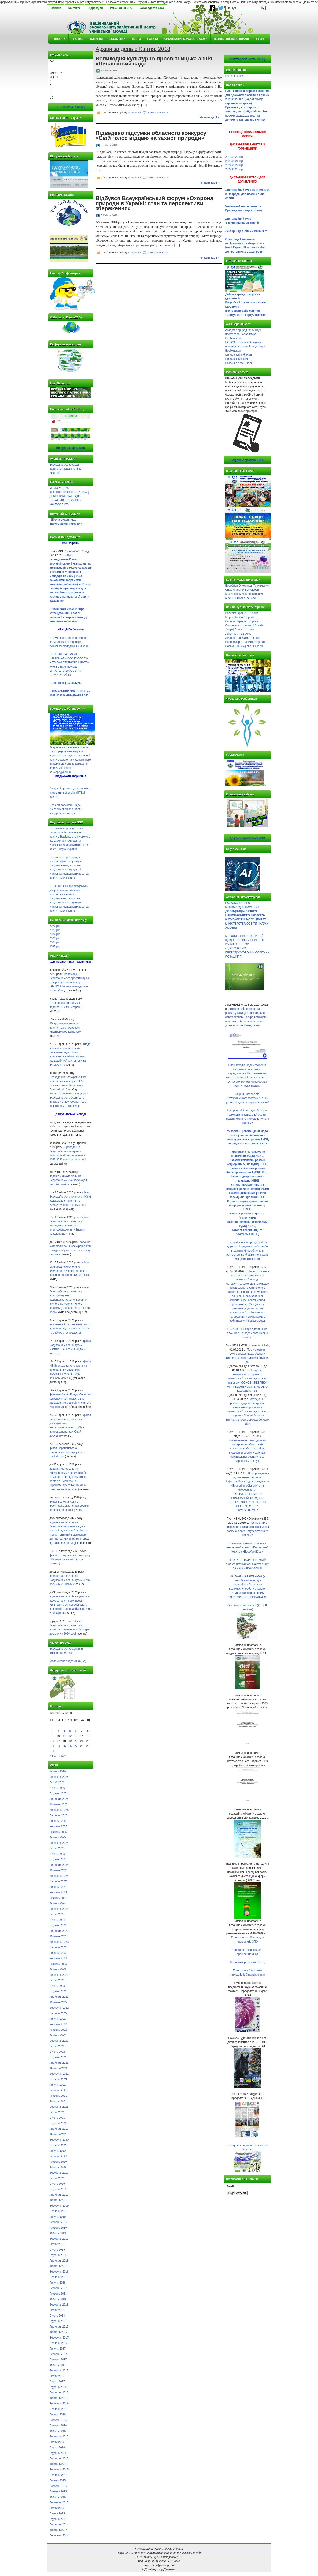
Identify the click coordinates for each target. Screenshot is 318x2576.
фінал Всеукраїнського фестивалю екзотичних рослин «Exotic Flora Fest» (69, 1506)
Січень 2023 (57, 1985)
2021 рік (55, 930)
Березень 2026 (59, 1777)
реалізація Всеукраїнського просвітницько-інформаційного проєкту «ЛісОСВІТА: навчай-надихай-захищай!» (70, 982)
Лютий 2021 (57, 2112)
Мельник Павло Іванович (241, 598)
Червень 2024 (58, 1892)
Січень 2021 (57, 2117)
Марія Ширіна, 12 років (239, 617)
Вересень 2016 (59, 2403)
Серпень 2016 (58, 2409)
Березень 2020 (59, 2172)
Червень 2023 (58, 1958)
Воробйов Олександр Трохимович (247, 585)
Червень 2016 (58, 2420)
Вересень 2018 (59, 2271)
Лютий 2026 (57, 1782)
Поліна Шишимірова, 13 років (244, 646)
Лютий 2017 (57, 2376)
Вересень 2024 (59, 1875)
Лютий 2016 (57, 2442)
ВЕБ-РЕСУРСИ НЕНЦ (71, 107)
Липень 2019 (58, 2216)
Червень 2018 (58, 2288)
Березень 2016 (59, 2436)
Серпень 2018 (58, 2277)
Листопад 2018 (59, 2260)
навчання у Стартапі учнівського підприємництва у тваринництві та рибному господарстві (70, 1328)
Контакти (74, 8)
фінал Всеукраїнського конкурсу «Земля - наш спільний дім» (70, 1345)
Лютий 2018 (57, 2310)
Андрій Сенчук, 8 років (239, 629)
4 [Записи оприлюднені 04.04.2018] (64, 1731)
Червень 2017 (58, 2354)
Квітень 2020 (58, 2167)
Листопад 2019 (59, 2194)
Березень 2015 (59, 2502)
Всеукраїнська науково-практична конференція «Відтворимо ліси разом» (66, 1027)
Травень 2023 (58, 1963)
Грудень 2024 (58, 1859)
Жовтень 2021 (59, 2068)
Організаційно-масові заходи (185, 39)
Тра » (62, 1755)
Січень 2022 (57, 2051)
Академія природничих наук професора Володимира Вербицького (243, 334)
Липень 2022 (58, 2018)
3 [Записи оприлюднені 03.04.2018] (58, 1731)
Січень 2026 (57, 1788)
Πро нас (77, 39)
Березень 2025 (59, 1843)
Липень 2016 (58, 2414)
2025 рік (55, 946)
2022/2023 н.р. (234, 169)
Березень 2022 (59, 2040)
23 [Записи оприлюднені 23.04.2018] (52, 1746)
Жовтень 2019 (59, 2200)
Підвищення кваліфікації (231, 39)
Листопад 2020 (59, 2128)
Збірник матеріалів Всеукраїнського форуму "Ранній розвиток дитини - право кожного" (247, 1098)
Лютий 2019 (57, 2244)
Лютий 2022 (57, 2046)
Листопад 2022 (59, 1996)
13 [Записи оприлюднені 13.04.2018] (75, 1736)
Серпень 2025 (58, 1815)
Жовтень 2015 (59, 2464)
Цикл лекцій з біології (239, 354)
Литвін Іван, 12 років (238, 633)
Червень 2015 (58, 2486)
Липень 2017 (58, 2348)
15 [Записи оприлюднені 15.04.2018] (87, 1736)
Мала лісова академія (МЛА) (68, 1661)
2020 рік (55, 926)
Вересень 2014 (59, 2535)
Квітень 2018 (58, 2299)
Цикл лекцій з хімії (237, 358)
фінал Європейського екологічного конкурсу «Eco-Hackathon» (67, 1452)
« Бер (53, 1755)
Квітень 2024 (58, 1903)
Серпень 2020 (58, 2145)
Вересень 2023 (59, 1941)
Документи (117, 39)
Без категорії (134, 112)
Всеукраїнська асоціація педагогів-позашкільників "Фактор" (65, 469)
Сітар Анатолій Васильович (242, 589)
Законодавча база (152, 8)
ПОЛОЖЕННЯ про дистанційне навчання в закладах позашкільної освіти (247, 1333)
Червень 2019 (58, 2222)
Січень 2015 (57, 2513)
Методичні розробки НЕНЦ (247, 1962)
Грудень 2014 (58, 2519)
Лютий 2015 (57, 2508)
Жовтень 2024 (59, 1870)
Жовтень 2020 (59, 2134)
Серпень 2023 (58, 1947)
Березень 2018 (59, 2304)
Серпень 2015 (58, 2475)
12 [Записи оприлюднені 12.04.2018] (70, 1736)
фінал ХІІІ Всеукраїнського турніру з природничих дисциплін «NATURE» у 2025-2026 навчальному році (70, 1370)
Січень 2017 (57, 2381)
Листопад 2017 (59, 2326)
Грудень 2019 (58, 2189)
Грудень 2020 (58, 2123)
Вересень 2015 (59, 2469)
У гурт (260, 39)
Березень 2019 (59, 2238)
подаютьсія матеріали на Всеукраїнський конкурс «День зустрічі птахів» (69, 1180)
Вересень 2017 (59, 2337)
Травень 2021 (58, 2095)
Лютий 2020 (57, 2178)
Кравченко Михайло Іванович (244, 593)
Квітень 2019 (58, 2233)
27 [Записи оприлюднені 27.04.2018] (75, 1746)
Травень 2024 (58, 1897)
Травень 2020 (58, 2161)
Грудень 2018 (58, 2255)
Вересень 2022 (59, 2007)
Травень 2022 (58, 2029)
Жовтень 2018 (59, 2266)
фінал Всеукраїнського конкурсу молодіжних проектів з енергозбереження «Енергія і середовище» (70, 1225)
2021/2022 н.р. (234, 165)
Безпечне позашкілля (239, 363)
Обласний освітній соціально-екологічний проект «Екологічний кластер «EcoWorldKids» (247, 1547)
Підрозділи (95, 8)
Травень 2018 (58, 2293)
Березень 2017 (59, 2370)
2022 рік (55, 934)
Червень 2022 (58, 2024)
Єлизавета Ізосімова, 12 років (244, 625)
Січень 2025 (57, 1854)
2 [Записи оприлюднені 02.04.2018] (52, 1731)
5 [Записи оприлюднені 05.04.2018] (70, 1731)
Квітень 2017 (58, 2365)
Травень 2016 (58, 2425)
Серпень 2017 (58, 2343)
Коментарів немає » (158, 112)
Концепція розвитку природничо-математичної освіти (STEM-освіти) (70, 792)
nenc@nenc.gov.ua (163, 2565)
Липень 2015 (58, 2480)
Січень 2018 (57, 2315)
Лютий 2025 (57, 1848)
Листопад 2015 (59, 2458)
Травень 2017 (58, 2359)
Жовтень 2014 (59, 2530)
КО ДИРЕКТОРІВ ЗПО (70, 447)
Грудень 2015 (58, 2453)
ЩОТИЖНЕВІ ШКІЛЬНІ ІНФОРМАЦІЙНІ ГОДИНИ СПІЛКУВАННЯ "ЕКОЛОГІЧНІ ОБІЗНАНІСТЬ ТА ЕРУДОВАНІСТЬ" (247, 1502)
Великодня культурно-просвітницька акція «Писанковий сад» (154, 61)
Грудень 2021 (58, 2057)
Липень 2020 (58, 2150)
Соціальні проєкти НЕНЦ (247, 459)
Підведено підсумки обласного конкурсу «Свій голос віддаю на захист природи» (151, 135)
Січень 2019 (57, 2249)
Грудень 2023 (58, 1925)
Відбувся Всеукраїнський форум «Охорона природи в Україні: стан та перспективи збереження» (154, 203)
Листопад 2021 (59, 2062)
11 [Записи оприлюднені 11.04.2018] (64, 1736)
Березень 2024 (59, 1908)
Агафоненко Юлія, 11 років (242, 637)
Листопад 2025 (59, 1799)
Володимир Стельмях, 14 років (245, 642)
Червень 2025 (58, 1826)
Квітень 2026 (58, 1771)
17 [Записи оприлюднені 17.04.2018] (58, 1741)
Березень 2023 (59, 1974)
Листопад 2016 (59, 2392)
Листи (136, 39)
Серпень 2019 (58, 2211)
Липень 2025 (58, 1821)
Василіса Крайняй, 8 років (241, 613)
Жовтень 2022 (59, 2002)
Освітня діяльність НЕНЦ (247, 58)
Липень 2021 (58, 2084)
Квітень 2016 (58, 2431)
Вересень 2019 (59, 2205)
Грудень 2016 (58, 2387)
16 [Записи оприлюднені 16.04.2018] (52, 1741)
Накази (152, 39)
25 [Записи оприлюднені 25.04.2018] (64, 1746)
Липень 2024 (58, 1886)
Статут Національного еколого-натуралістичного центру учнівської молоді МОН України (69, 642)
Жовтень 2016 (59, 2398)
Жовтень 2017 (59, 2332)
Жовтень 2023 (59, 1936)
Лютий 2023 (57, 1980)
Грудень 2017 (58, 2321)
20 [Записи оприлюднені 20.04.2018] (75, 1741)
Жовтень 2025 (59, 1804)
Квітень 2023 (58, 1969)
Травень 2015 (58, 2491)
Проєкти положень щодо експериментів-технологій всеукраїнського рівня (66, 809)
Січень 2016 (57, 2447)
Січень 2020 (57, 2183)
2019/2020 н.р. (234, 156)
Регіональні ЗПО (121, 8)
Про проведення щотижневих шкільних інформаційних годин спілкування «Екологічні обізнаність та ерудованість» (247, 1481)
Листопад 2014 (59, 2524)
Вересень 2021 (59, 2073)
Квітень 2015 (58, 2497)
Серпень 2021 (58, 2079)
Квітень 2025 (58, 1837)
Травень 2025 (58, 1832)
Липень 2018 (58, 2282)
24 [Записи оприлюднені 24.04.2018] (58, 1746)
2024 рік (55, 942)
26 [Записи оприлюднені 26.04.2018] (70, 1746)
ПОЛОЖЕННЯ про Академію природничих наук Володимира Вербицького (245, 346)
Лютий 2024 (57, 1914)
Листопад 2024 (59, 1865)
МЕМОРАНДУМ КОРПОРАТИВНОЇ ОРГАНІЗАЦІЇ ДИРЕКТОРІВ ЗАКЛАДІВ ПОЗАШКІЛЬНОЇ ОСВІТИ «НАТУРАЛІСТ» (70, 496)
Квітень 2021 (58, 2101)
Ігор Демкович (167, 2569)
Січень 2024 (57, 1919)
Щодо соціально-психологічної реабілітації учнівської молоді (250, 1275)
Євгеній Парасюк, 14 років (242, 621)
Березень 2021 (59, 2106)
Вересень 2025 (59, 1810)
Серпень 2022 (58, 2013)
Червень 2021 (58, 2090)
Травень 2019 (58, 2227)
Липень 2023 (58, 1952)
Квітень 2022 (58, 2035)
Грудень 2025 (58, 1793)
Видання (96, 39)
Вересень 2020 (59, 2139)
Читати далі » (210, 117)
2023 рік (55, 938)
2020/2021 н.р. (234, 161)
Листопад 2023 (59, 1930)
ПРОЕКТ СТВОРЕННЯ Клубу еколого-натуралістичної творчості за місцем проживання (247, 1564)
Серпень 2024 (58, 1881)
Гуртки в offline (234, 75)
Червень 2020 (58, 2156)
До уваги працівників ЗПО (247, 838)
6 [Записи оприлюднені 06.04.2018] (76, 1731)
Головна (55, 8)
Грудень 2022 (58, 1991)
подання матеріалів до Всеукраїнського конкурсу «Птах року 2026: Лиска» (70, 1580)
